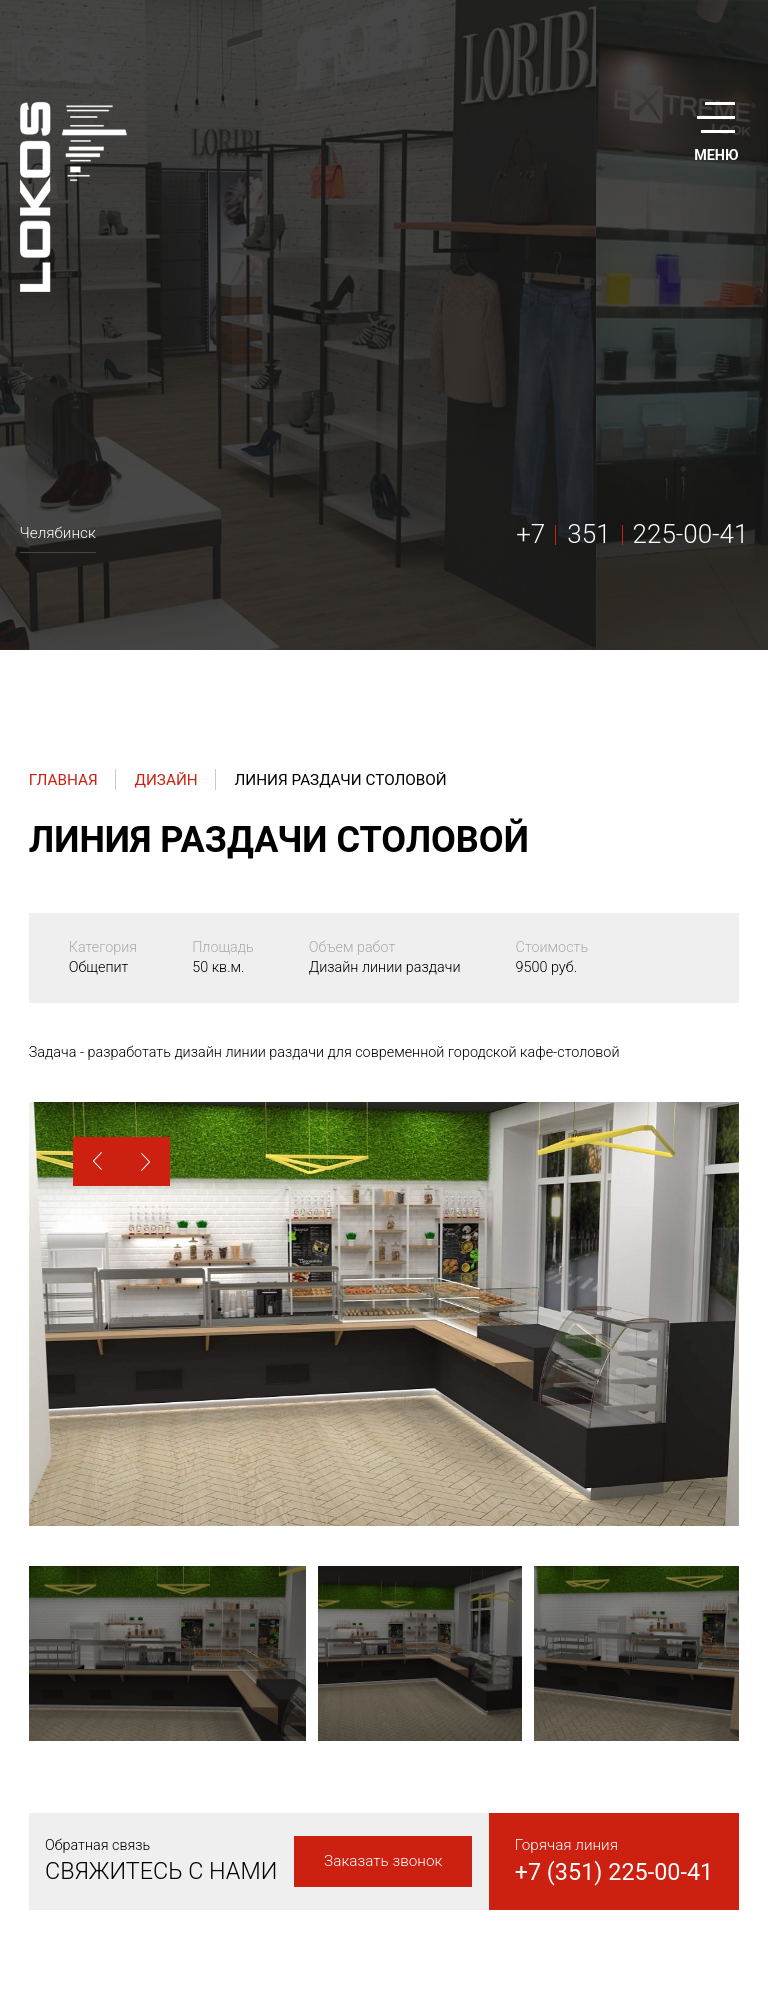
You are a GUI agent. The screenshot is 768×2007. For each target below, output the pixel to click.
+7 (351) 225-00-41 (614, 1872)
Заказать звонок (383, 1861)
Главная (63, 780)
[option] (384, 1314)
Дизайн (165, 780)
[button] (97, 1161)
